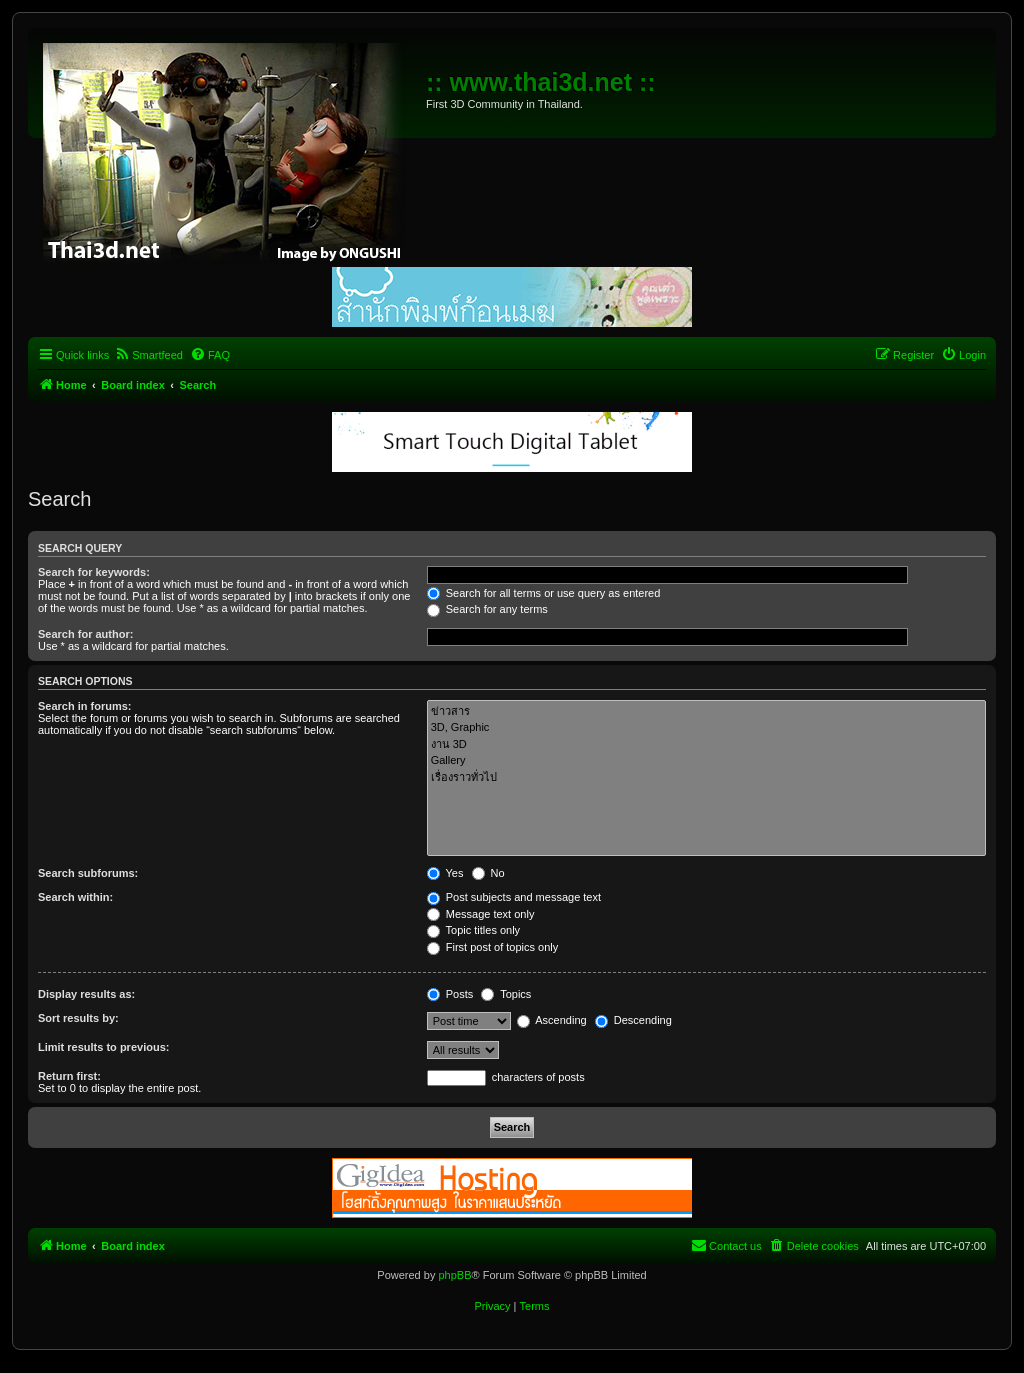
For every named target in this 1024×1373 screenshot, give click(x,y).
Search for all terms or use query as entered (544, 593)
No (488, 873)
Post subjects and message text (514, 897)
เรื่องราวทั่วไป (706, 777)
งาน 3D (706, 744)
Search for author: (85, 634)
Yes (445, 873)
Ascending (552, 1020)
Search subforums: (88, 873)
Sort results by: (78, 1018)
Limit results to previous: (103, 1047)
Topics (506, 994)
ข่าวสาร (706, 711)
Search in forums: (85, 706)
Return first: (69, 1076)
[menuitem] (148, 355)
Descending (633, 1020)
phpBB (454, 1275)
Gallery (706, 761)
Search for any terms (487, 609)
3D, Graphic (706, 728)
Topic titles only (473, 930)
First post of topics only (493, 947)
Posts (450, 994)
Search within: (75, 897)
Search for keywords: (94, 572)
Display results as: (86, 994)
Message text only (481, 914)
